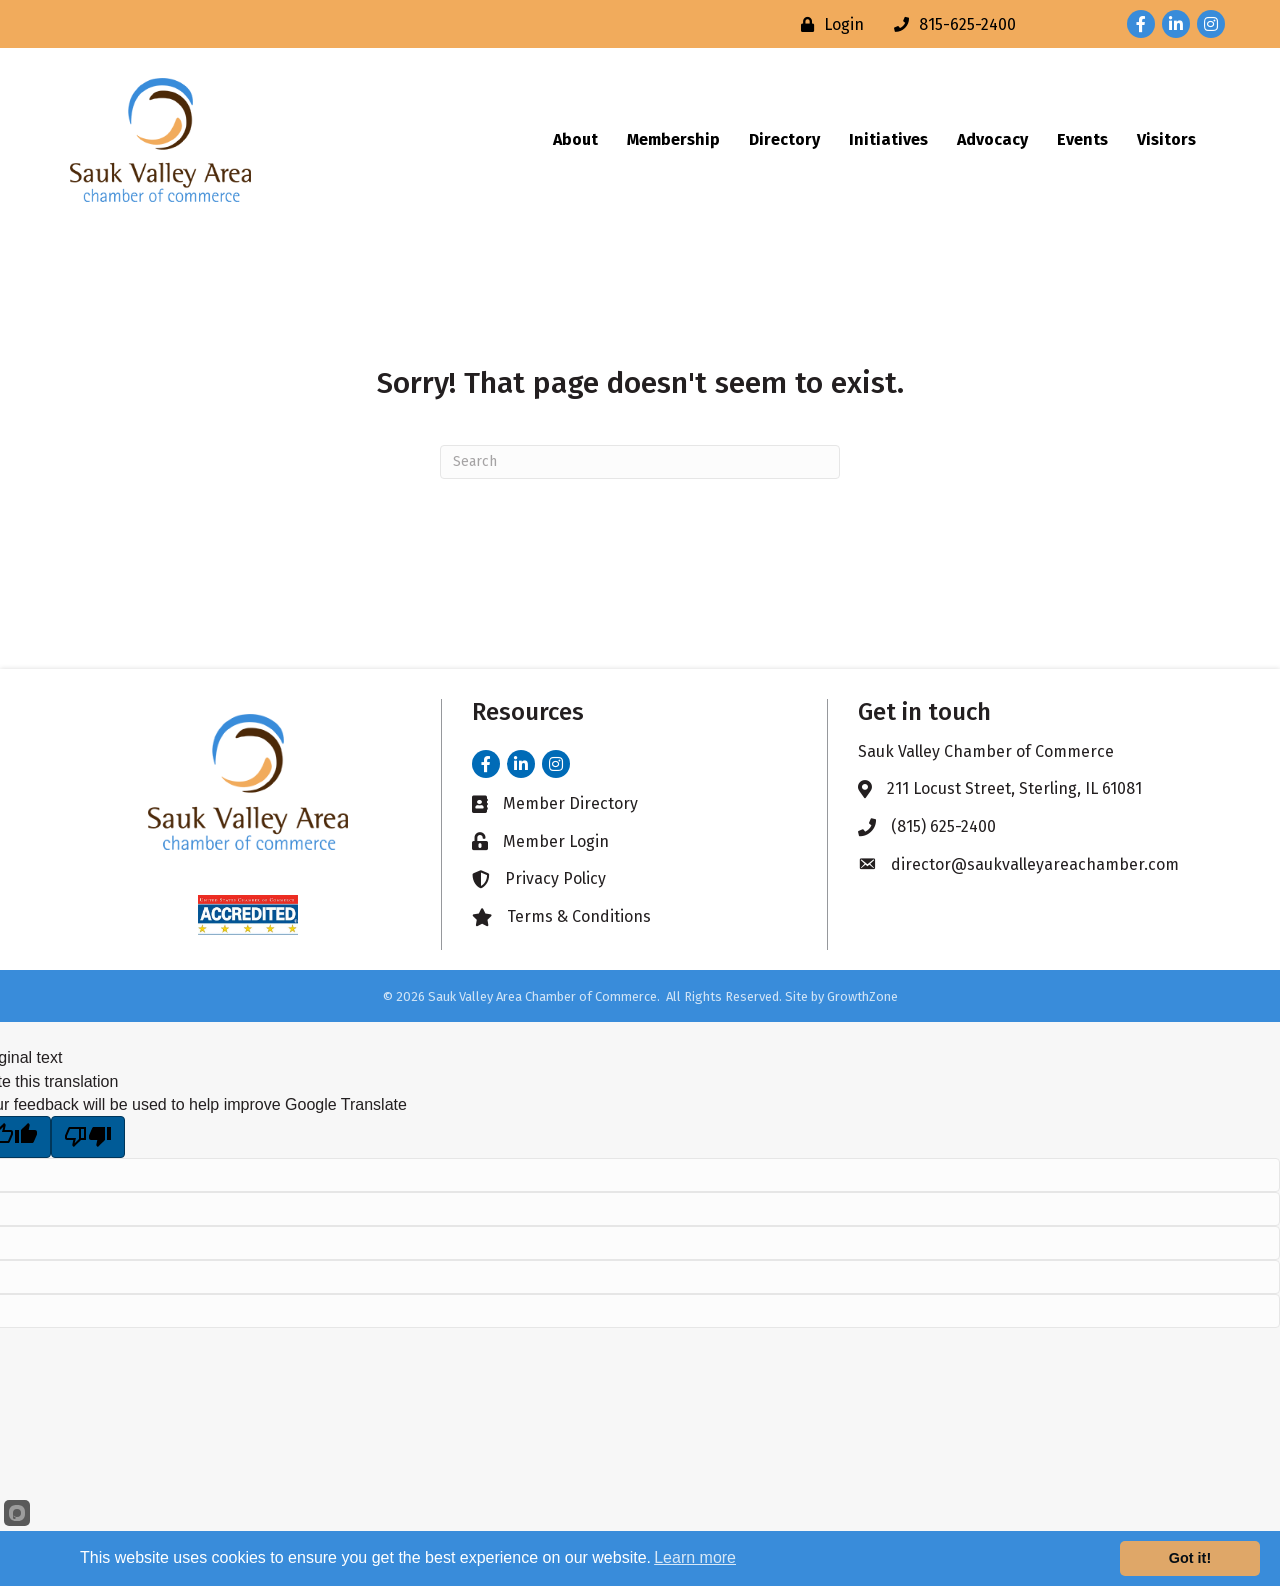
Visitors (1166, 139)
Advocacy (992, 139)
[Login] (827, 24)
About (575, 139)
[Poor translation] (88, 1137)
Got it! (1190, 1558)
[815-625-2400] (950, 24)
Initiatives (888, 139)
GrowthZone (862, 996)
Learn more (695, 1557)
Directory (784, 139)
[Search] (640, 462)
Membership (673, 139)
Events (1082, 139)
